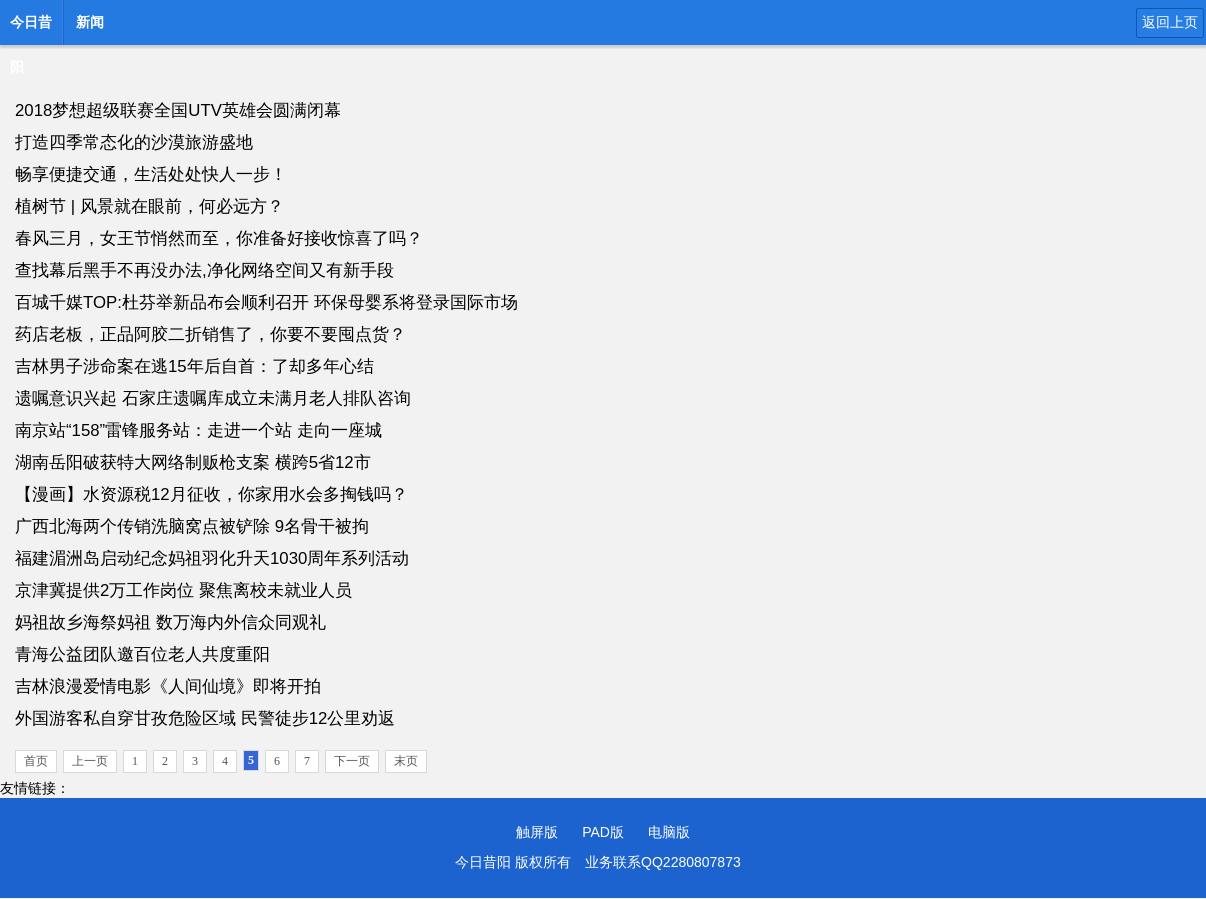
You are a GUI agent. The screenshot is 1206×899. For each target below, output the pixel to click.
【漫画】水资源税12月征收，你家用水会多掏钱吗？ (211, 494)
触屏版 (537, 832)
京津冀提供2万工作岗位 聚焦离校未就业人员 (183, 590)
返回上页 (1170, 22)
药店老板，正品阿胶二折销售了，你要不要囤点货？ (210, 334)
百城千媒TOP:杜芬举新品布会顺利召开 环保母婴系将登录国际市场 (266, 302)
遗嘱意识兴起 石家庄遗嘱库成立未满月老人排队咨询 (213, 398)
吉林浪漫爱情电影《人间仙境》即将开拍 (168, 686)
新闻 (90, 22)
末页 (406, 761)
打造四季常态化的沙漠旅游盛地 (134, 142)
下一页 (352, 761)
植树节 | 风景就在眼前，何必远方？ (149, 206)
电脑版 (669, 832)
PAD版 (603, 832)
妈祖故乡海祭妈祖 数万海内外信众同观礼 (170, 622)
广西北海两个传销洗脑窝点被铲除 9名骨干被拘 (192, 526)
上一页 (90, 761)
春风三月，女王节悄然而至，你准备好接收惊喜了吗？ (219, 238)
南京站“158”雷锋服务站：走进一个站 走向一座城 (198, 430)
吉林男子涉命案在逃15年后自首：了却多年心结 (194, 366)
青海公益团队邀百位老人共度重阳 (142, 654)
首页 (36, 761)
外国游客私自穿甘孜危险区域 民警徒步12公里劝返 (205, 718)
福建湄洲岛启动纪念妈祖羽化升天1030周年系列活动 (212, 558)
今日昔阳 (31, 28)
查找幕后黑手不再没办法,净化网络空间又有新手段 (204, 270)
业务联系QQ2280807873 (663, 862)
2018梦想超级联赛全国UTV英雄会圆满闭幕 (178, 110)
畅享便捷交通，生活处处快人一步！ (151, 174)
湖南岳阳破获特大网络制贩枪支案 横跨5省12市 (193, 462)
